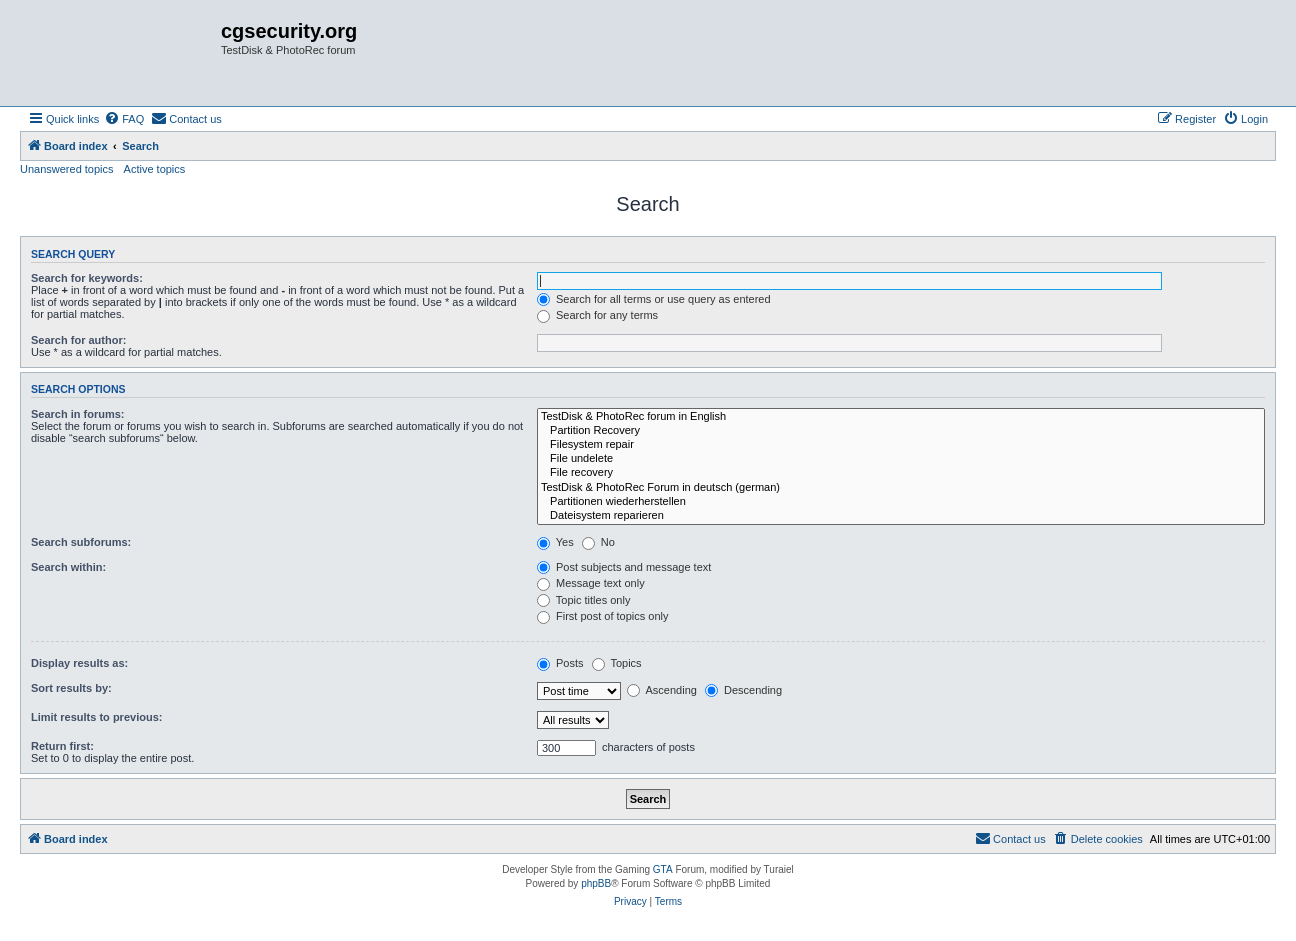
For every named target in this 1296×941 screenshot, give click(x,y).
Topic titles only (583, 600)
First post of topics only (603, 616)
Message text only (591, 583)
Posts (560, 663)
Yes (555, 542)
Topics (617, 663)
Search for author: (78, 340)
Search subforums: (81, 542)
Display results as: (79, 663)
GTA (663, 869)
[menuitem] (124, 119)
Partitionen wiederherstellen (901, 502)
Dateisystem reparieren (901, 516)
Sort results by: (71, 688)
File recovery (901, 473)
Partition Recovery (901, 431)
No (598, 542)
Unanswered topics (67, 169)
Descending (743, 690)
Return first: (62, 746)
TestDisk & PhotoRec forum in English (901, 417)
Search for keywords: (87, 278)
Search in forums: (78, 414)
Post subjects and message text (624, 567)
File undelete (901, 459)
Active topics (155, 169)
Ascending (662, 690)
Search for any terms (597, 315)
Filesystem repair (901, 445)
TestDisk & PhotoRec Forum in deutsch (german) (901, 488)
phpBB (596, 883)
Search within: (68, 567)
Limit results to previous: (96, 717)
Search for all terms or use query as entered (654, 299)
